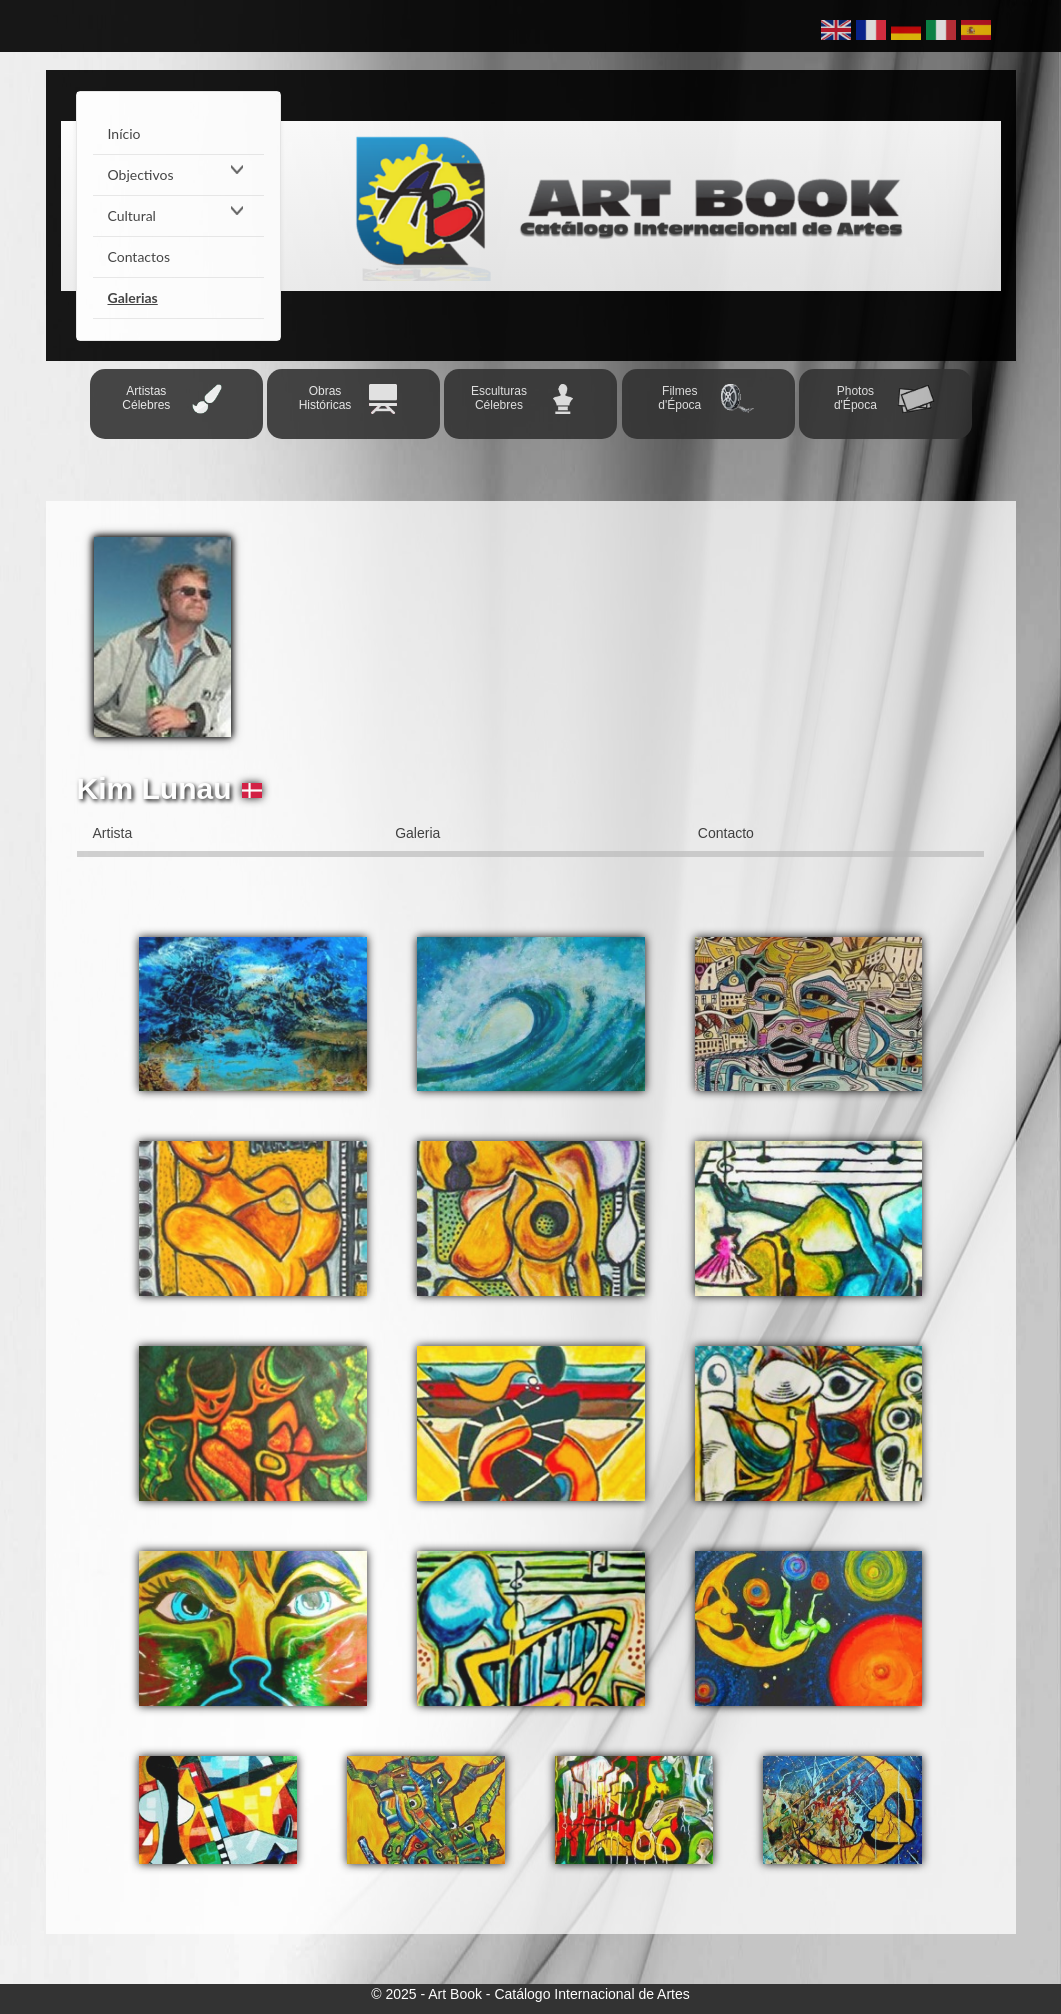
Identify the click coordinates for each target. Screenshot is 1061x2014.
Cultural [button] (178, 215)
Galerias (133, 297)
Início (124, 133)
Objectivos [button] (178, 174)
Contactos (139, 256)
